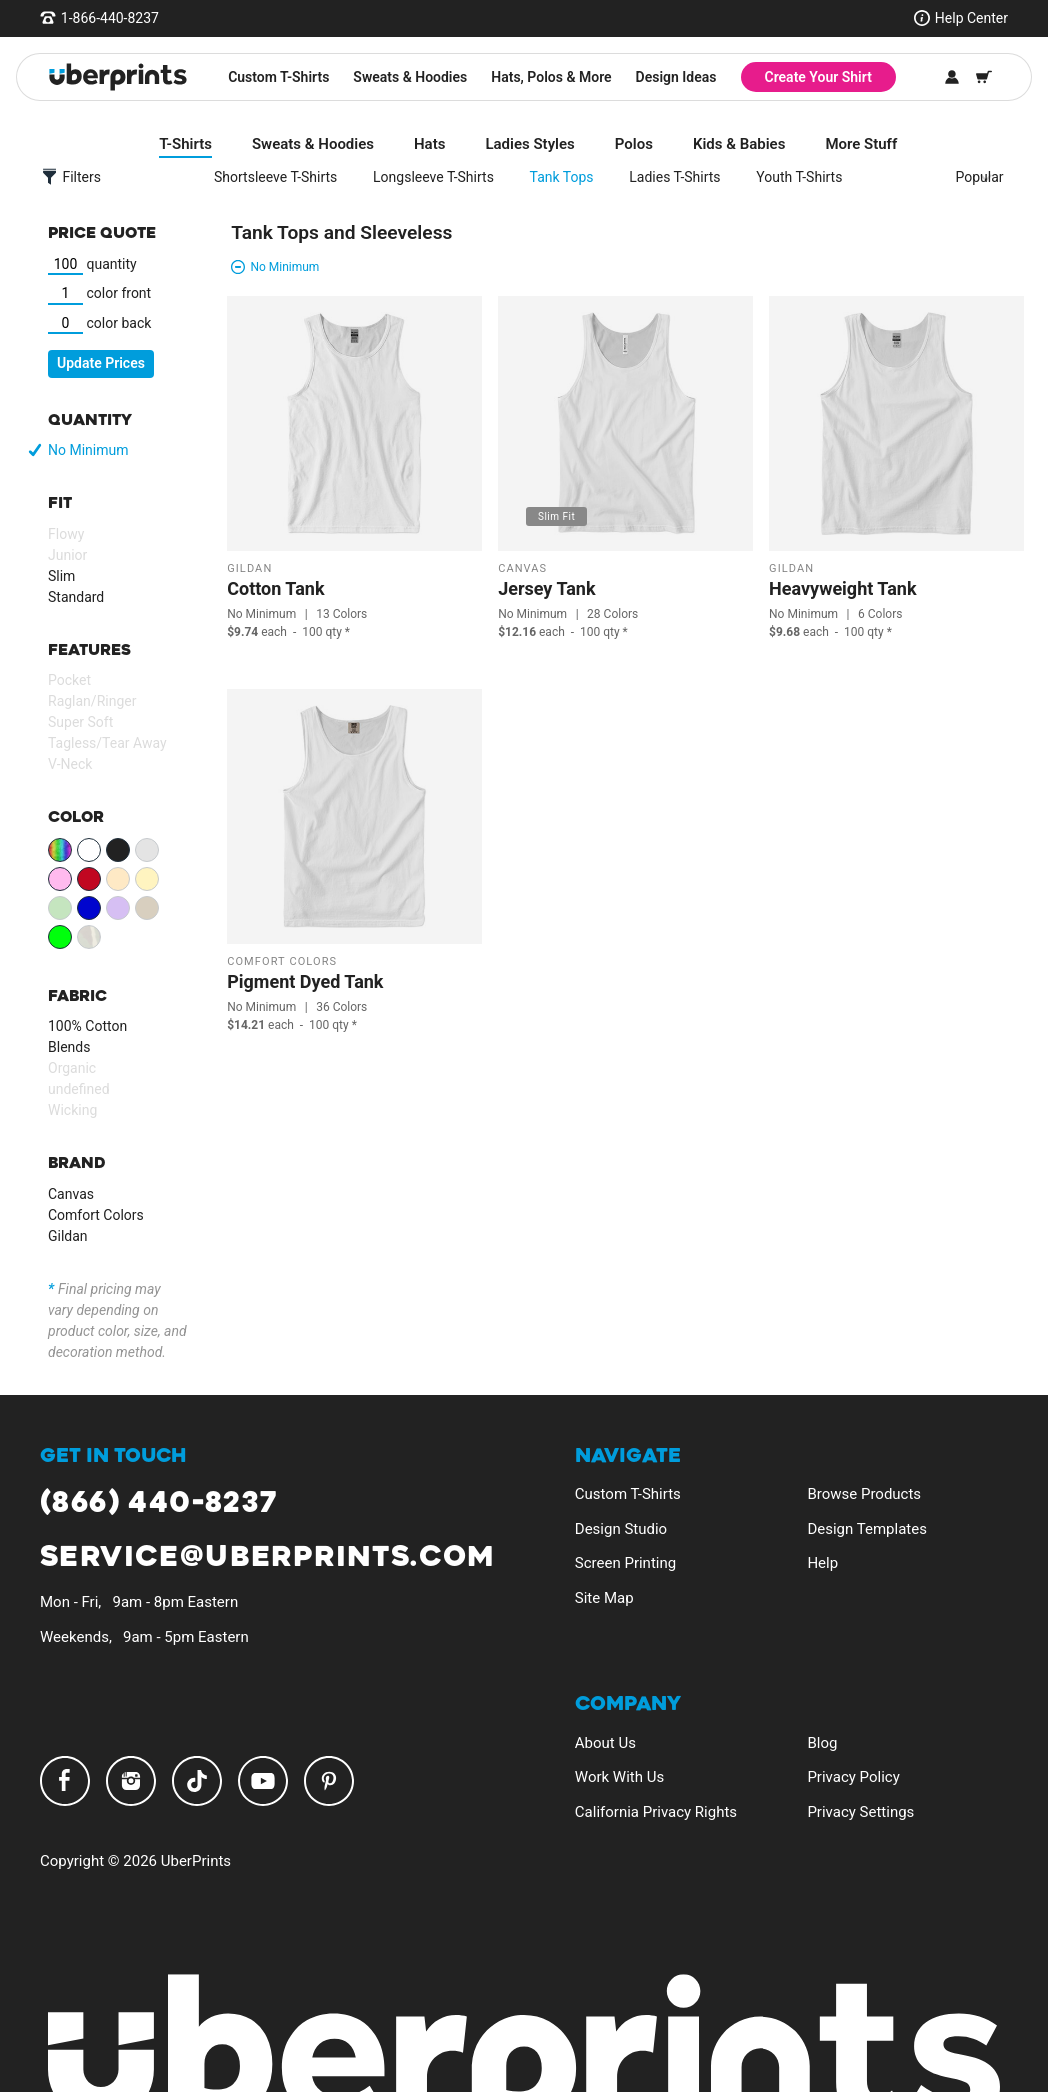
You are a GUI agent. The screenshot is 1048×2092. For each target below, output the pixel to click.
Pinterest (329, 1781)
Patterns (89, 937)
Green (60, 908)
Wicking (72, 1110)
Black (118, 850)
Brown (147, 908)
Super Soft (80, 722)
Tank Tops (554, 177)
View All (60, 850)
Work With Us (619, 1777)
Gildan (68, 1236)
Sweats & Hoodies (410, 77)
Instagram (131, 1781)
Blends (69, 1047)
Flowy (66, 534)
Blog (822, 1743)
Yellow (147, 879)
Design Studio (621, 1529)
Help (822, 1563)
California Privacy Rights (656, 1812)
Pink (60, 879)
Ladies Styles (522, 144)
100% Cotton (87, 1026)
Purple (118, 908)
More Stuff (854, 144)
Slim (61, 576)
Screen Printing (625, 1563)
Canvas (71, 1194)
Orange (118, 879)
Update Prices (101, 363)
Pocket (69, 680)
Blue (89, 908)
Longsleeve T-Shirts (425, 177)
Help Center (971, 18)
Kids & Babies (731, 144)
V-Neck (70, 764)
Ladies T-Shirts (667, 177)
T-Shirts (177, 144)
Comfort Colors (96, 1215)
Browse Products (864, 1494)
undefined (79, 1089)
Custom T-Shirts (278, 77)
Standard (76, 597)
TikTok (197, 1781)
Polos (626, 144)
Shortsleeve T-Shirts (267, 177)
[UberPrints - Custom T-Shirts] (118, 77)
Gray (147, 850)
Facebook (65, 1781)
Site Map (604, 1598)
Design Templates (867, 1529)
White (89, 850)
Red (89, 879)
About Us (605, 1743)
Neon (60, 937)
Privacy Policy (853, 1777)
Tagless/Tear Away (107, 743)
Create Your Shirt (818, 77)
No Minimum (88, 450)
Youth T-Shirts (792, 177)
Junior (67, 555)
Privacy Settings (860, 1812)
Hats (421, 144)
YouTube (263, 1781)
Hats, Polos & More (551, 77)
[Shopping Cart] (984, 77)
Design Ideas (676, 77)
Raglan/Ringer (92, 701)
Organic (72, 1068)
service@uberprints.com (267, 1557)
